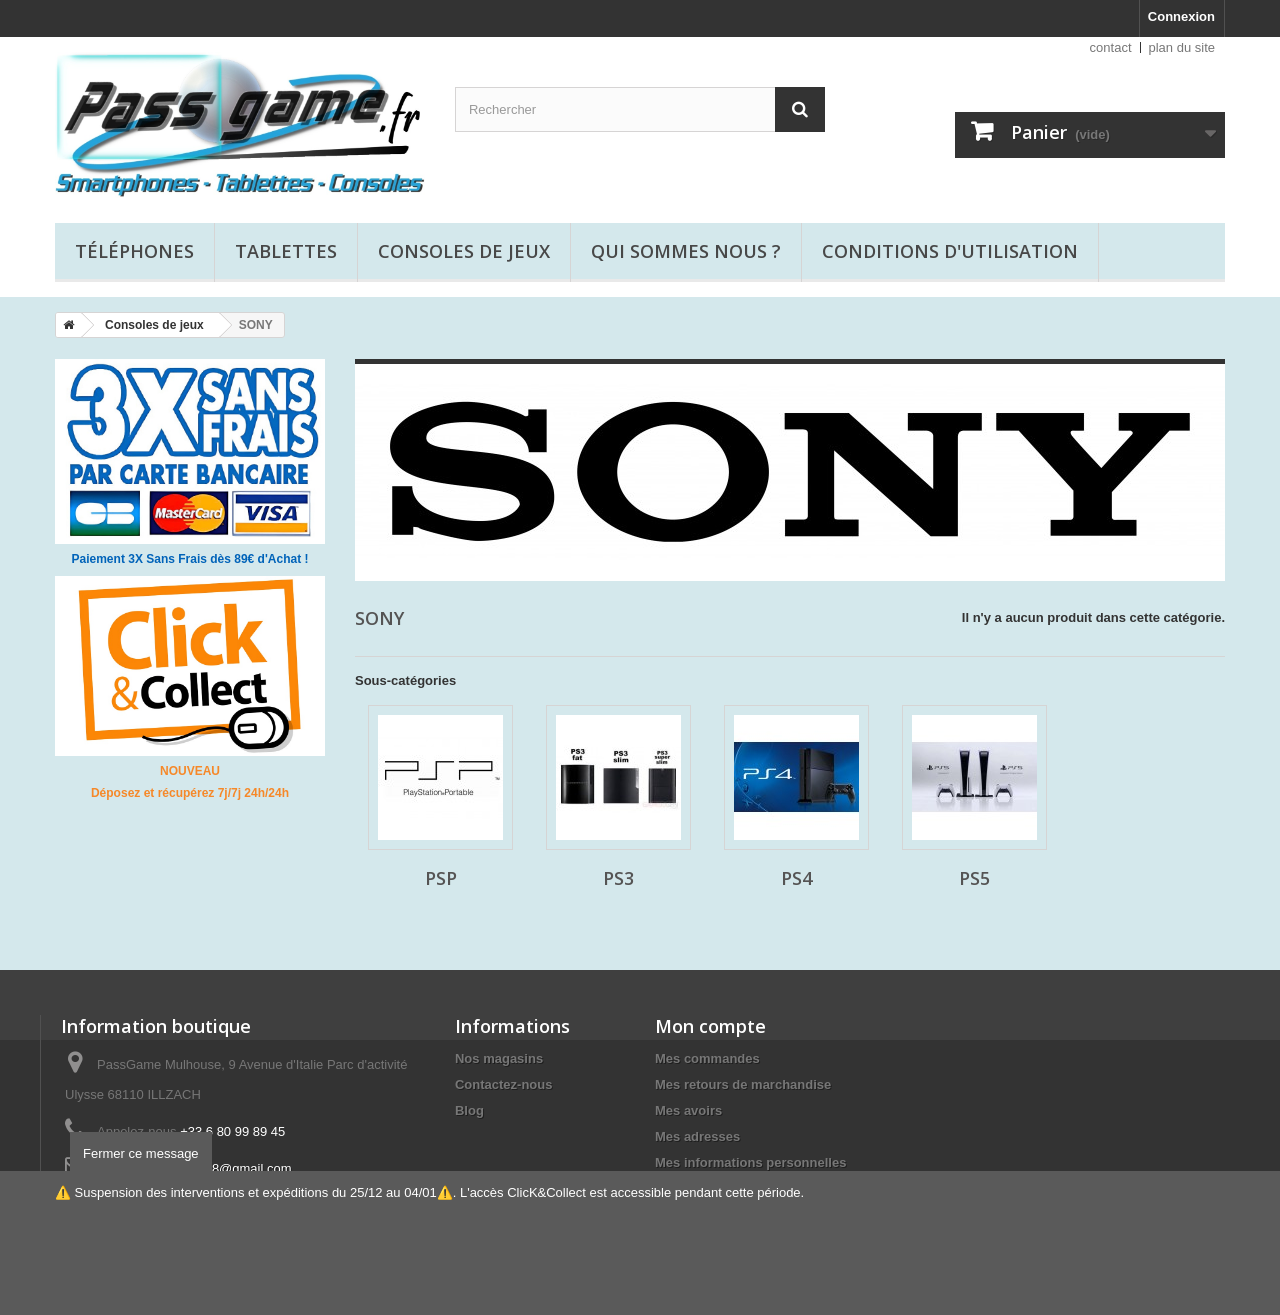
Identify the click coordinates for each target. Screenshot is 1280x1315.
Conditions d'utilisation (950, 251)
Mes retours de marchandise (743, 1084)
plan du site (1182, 47)
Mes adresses (697, 1136)
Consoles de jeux (464, 251)
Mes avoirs (688, 1110)
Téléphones (134, 251)
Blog (469, 1110)
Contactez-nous (504, 1084)
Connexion (1181, 16)
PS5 (974, 878)
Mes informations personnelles (750, 1162)
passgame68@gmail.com (218, 1168)
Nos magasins (499, 1058)
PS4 (796, 878)
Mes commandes (707, 1058)
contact (1111, 47)
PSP (441, 878)
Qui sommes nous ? (686, 251)
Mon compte (710, 1026)
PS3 (618, 878)
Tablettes (286, 251)
